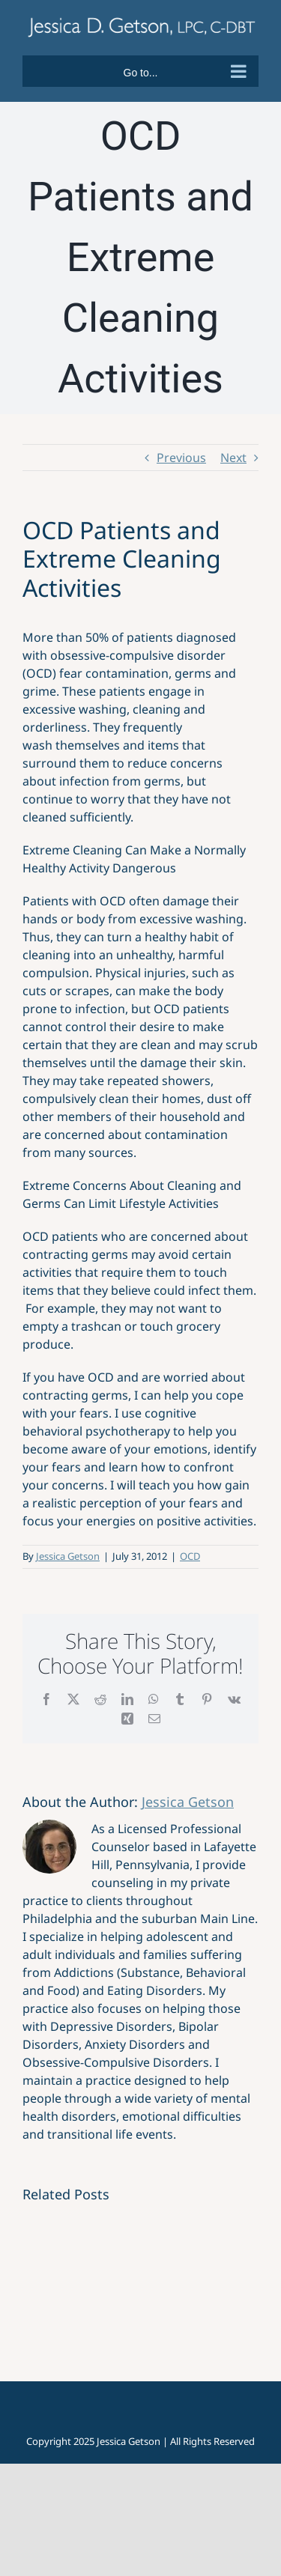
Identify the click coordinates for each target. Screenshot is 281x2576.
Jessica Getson (68, 1556)
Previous (181, 457)
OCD (190, 1556)
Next (233, 457)
